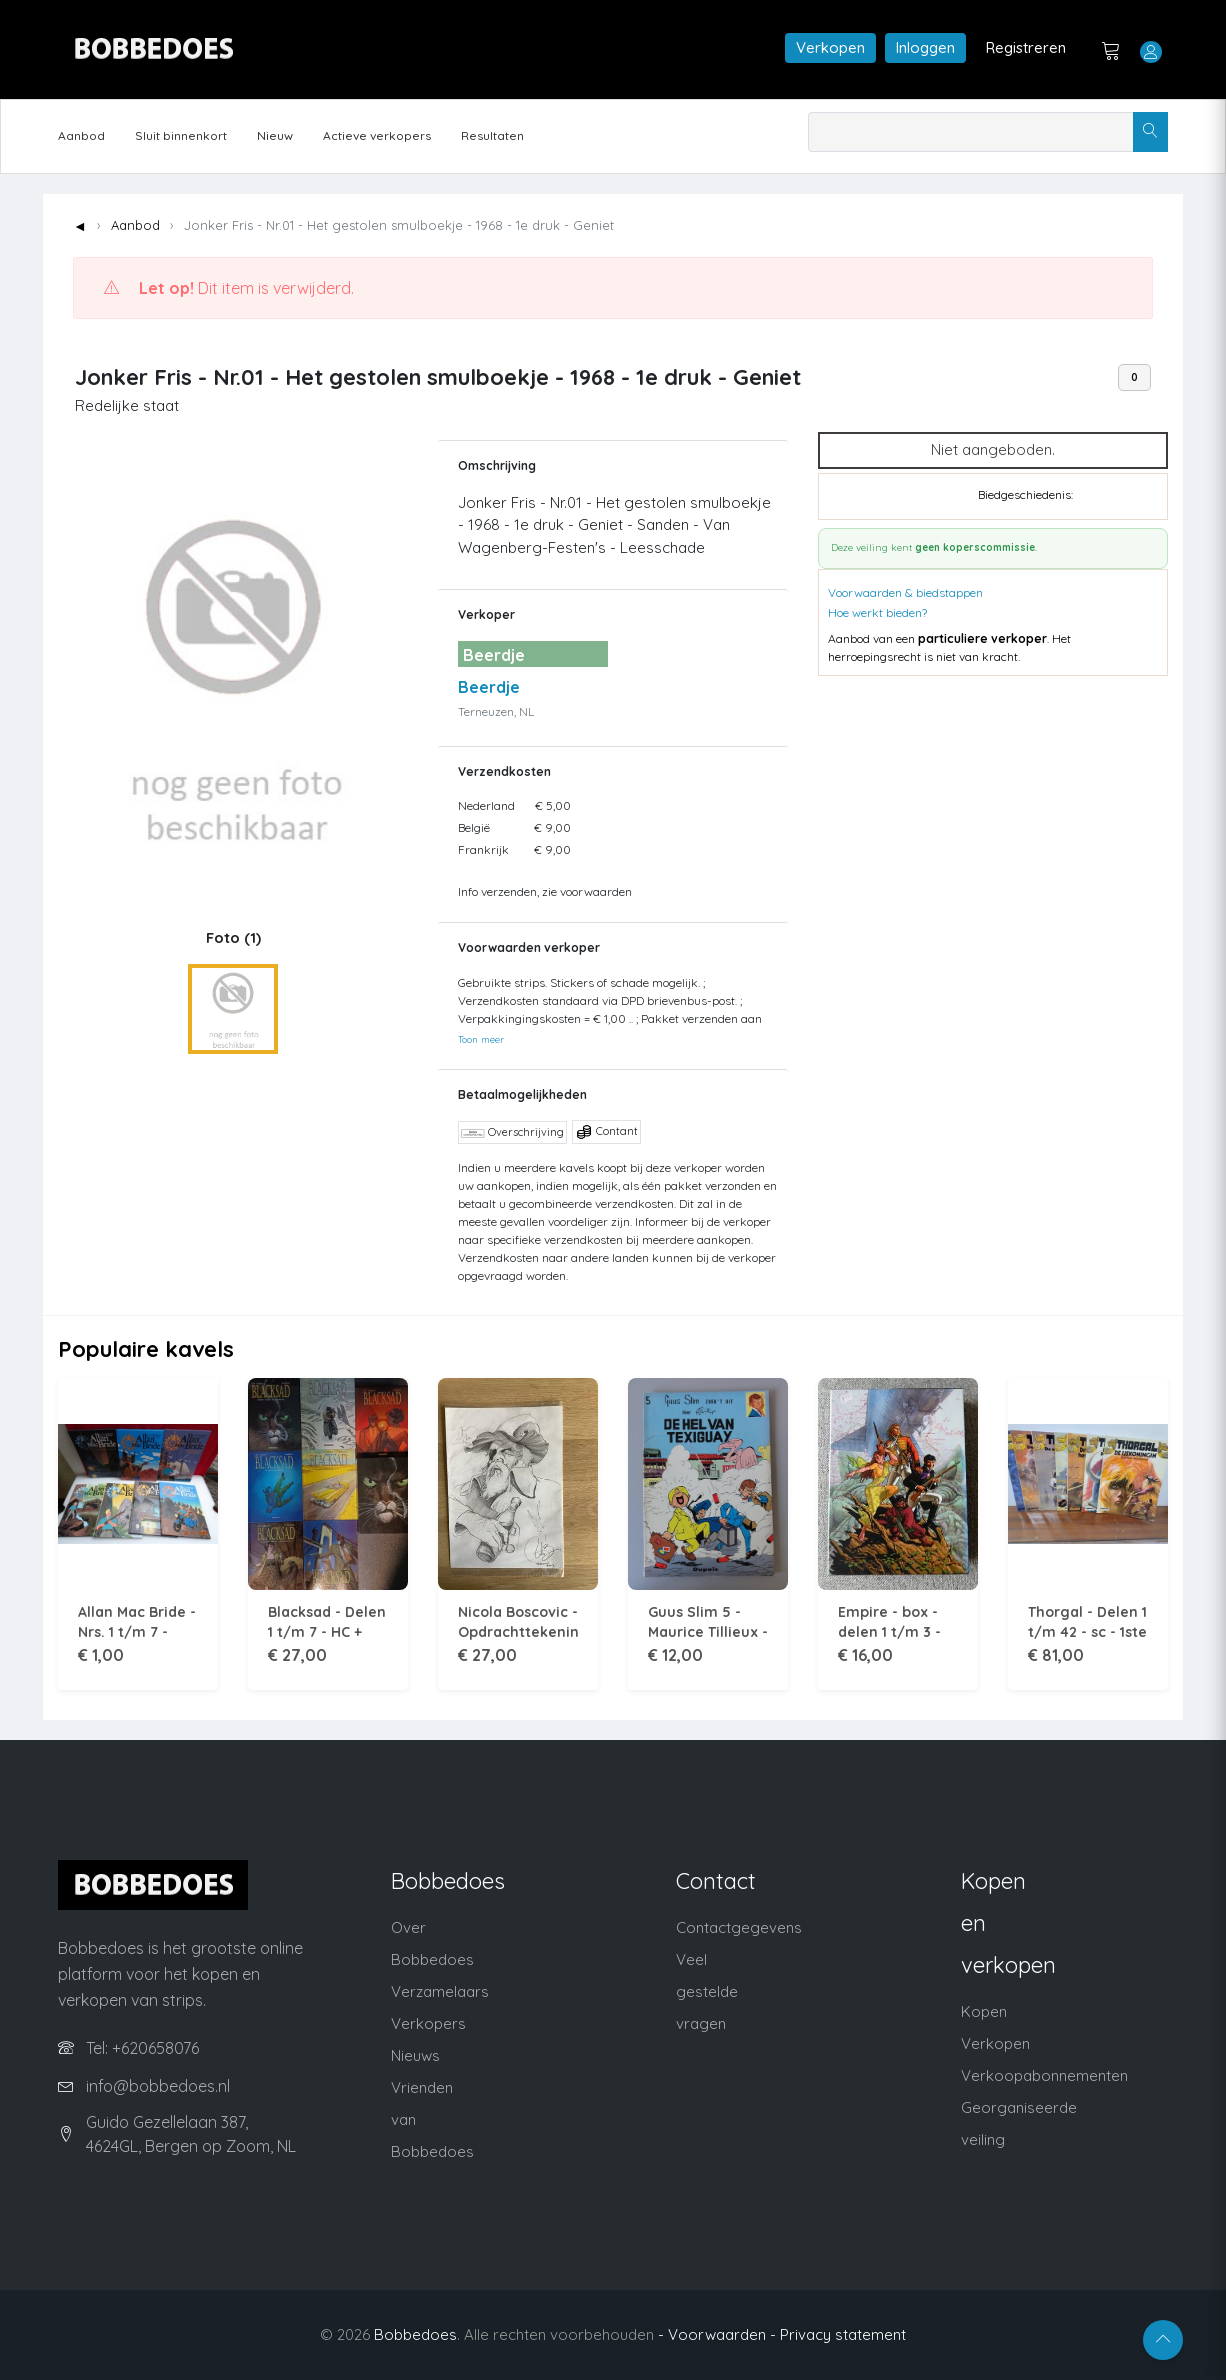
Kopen (984, 2011)
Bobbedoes (415, 2334)
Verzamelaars (440, 1991)
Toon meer (481, 1039)
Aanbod (81, 135)
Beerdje (489, 687)
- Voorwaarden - (717, 2334)
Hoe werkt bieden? (877, 612)
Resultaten (492, 135)
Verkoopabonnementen (1044, 2075)
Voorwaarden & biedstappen (905, 592)
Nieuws (415, 2055)
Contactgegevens (739, 1927)
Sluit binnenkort (181, 135)
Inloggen (925, 47)
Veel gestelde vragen (707, 1991)
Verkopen (830, 47)
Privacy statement (843, 2334)
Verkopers (428, 2023)
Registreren (1026, 47)
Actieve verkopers (377, 135)
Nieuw (275, 135)
